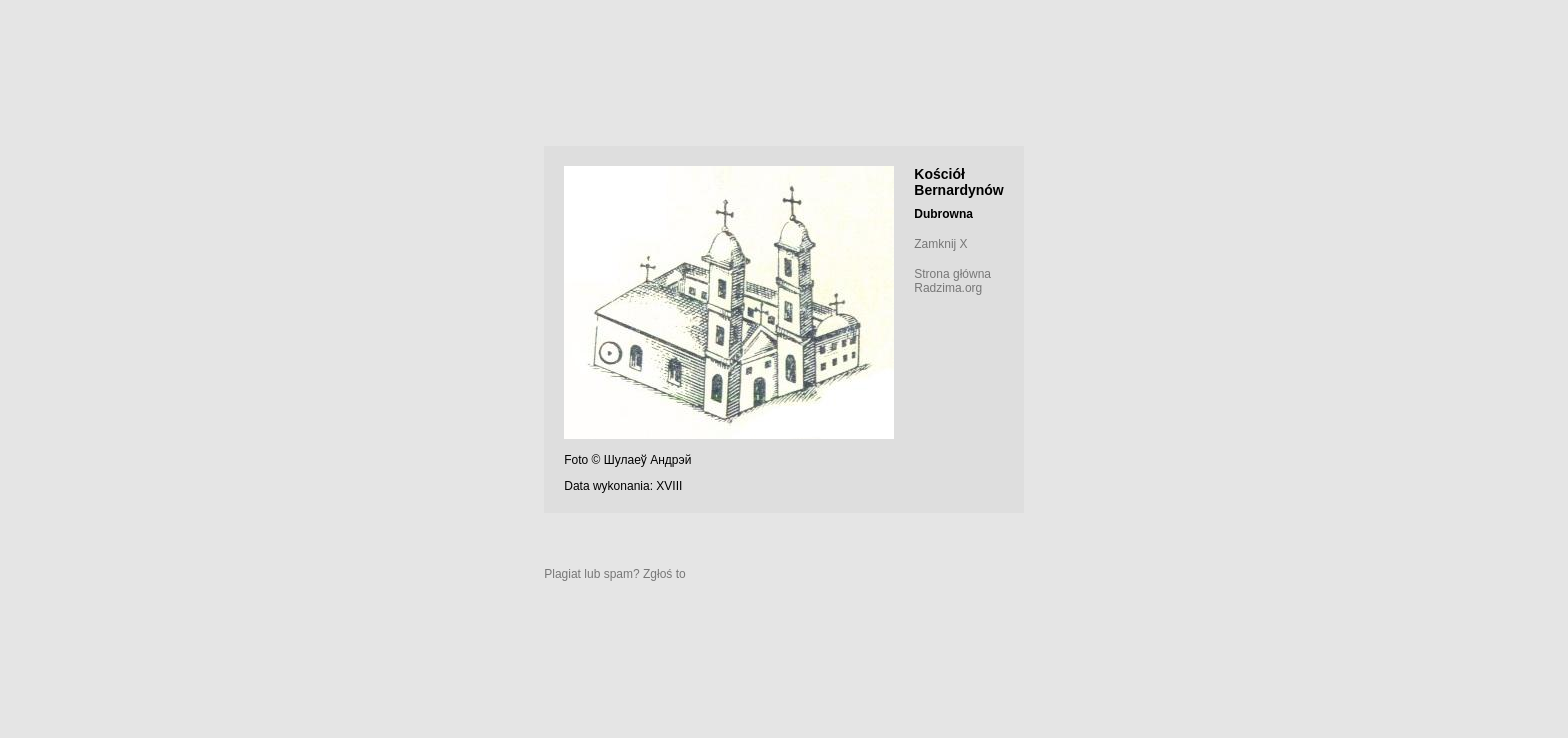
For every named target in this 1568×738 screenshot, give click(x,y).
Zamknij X (940, 244)
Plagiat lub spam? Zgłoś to (614, 574)
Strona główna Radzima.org (952, 281)
